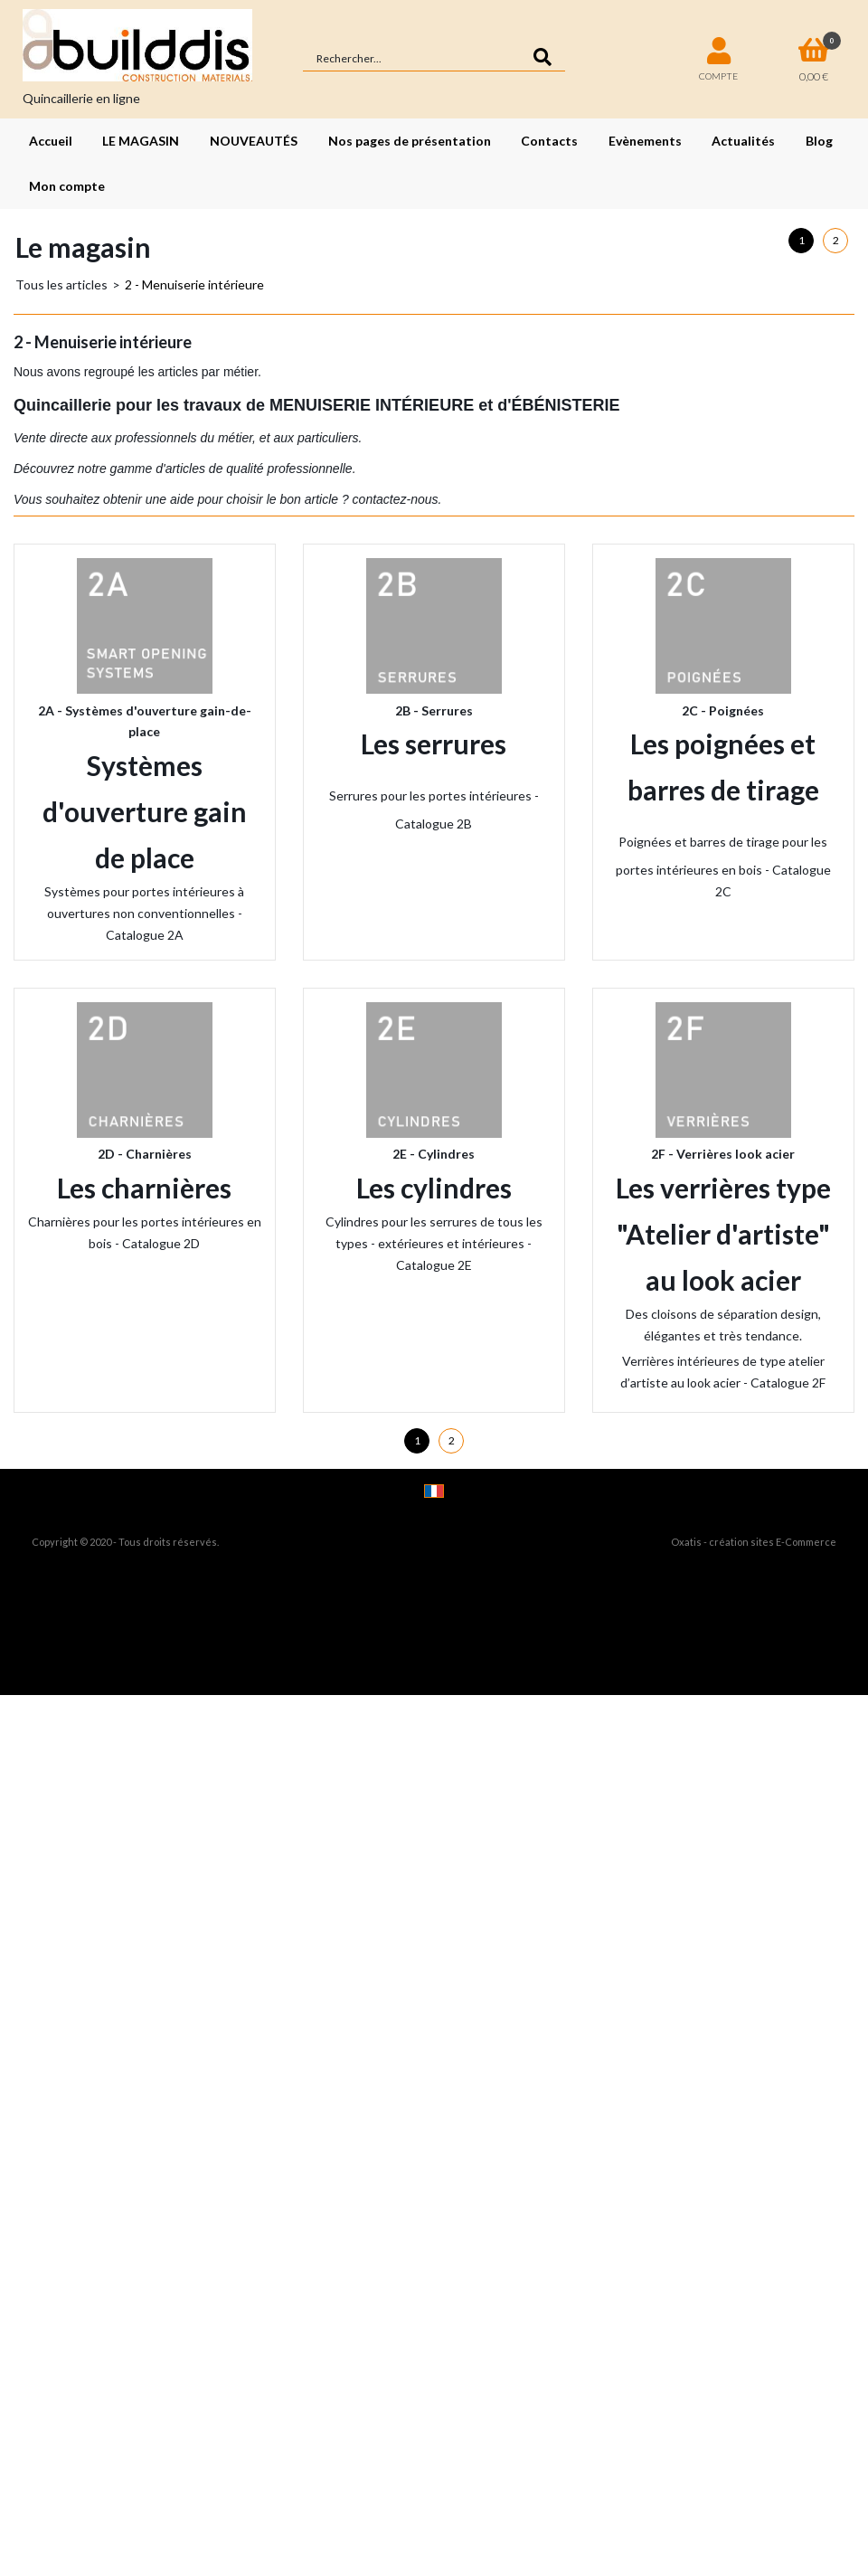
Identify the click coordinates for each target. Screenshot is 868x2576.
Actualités (743, 140)
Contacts (549, 140)
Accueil (50, 140)
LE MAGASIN (140, 140)
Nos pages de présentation (409, 140)
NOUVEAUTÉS (253, 140)
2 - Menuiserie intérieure (194, 284)
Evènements (645, 140)
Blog (819, 140)
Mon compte (67, 186)
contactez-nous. (395, 499)
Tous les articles (61, 284)
